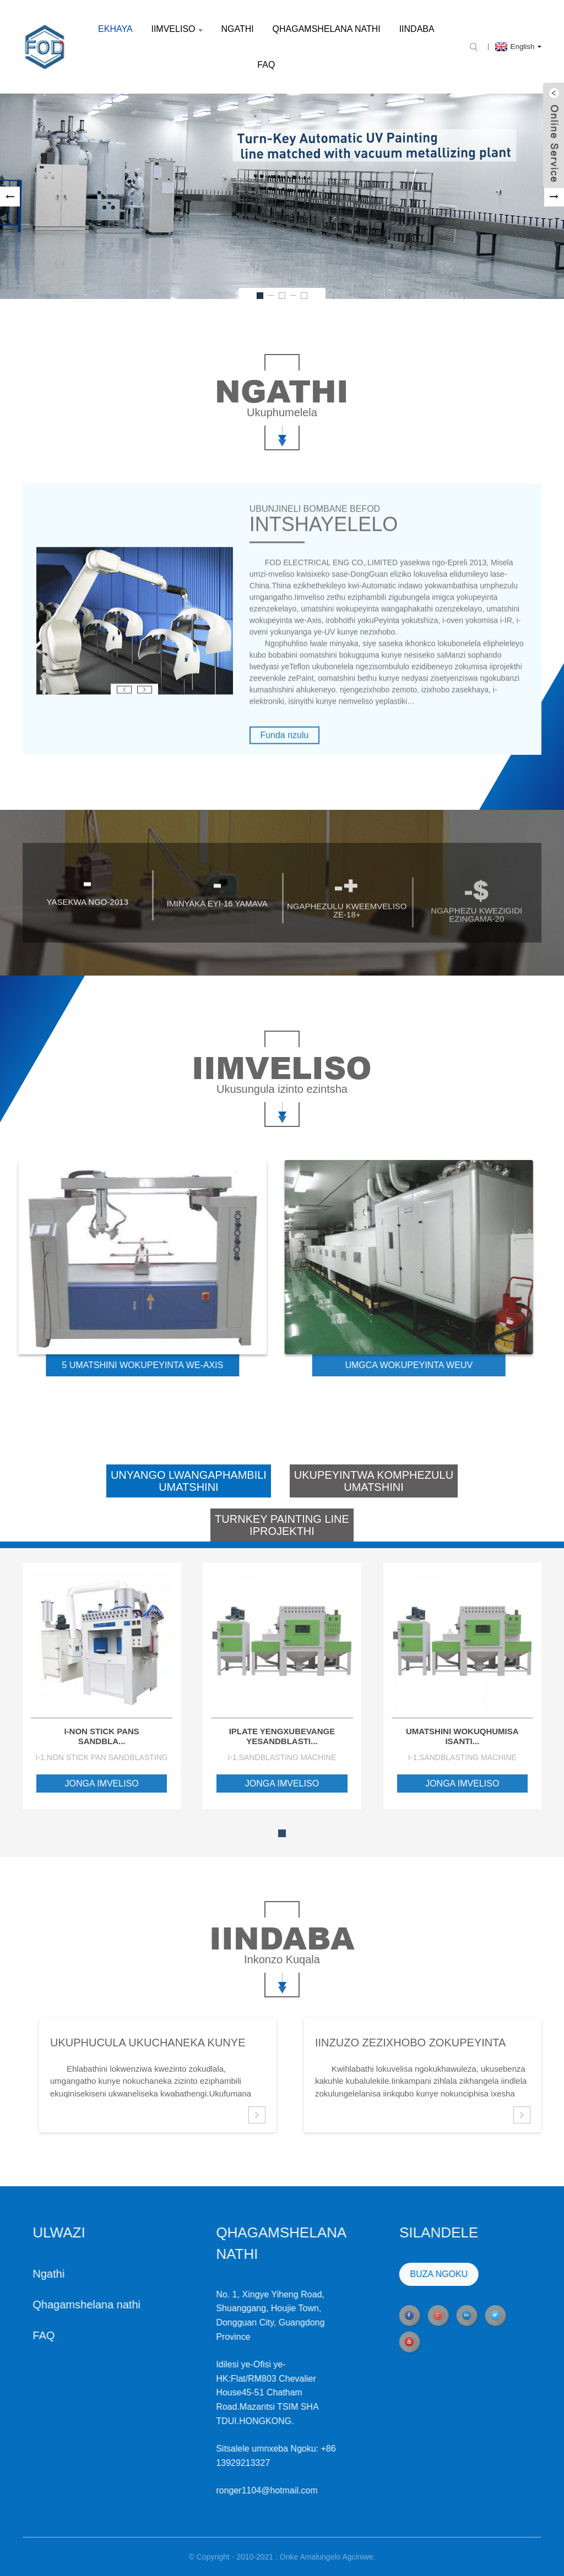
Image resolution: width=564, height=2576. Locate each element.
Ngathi (237, 29)
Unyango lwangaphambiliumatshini (189, 1481)
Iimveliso (176, 29)
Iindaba (417, 29)
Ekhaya (115, 29)
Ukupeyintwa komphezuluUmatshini (373, 1481)
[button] (10, 196)
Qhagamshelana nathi (327, 29)
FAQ (266, 64)
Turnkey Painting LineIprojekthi (282, 1525)
